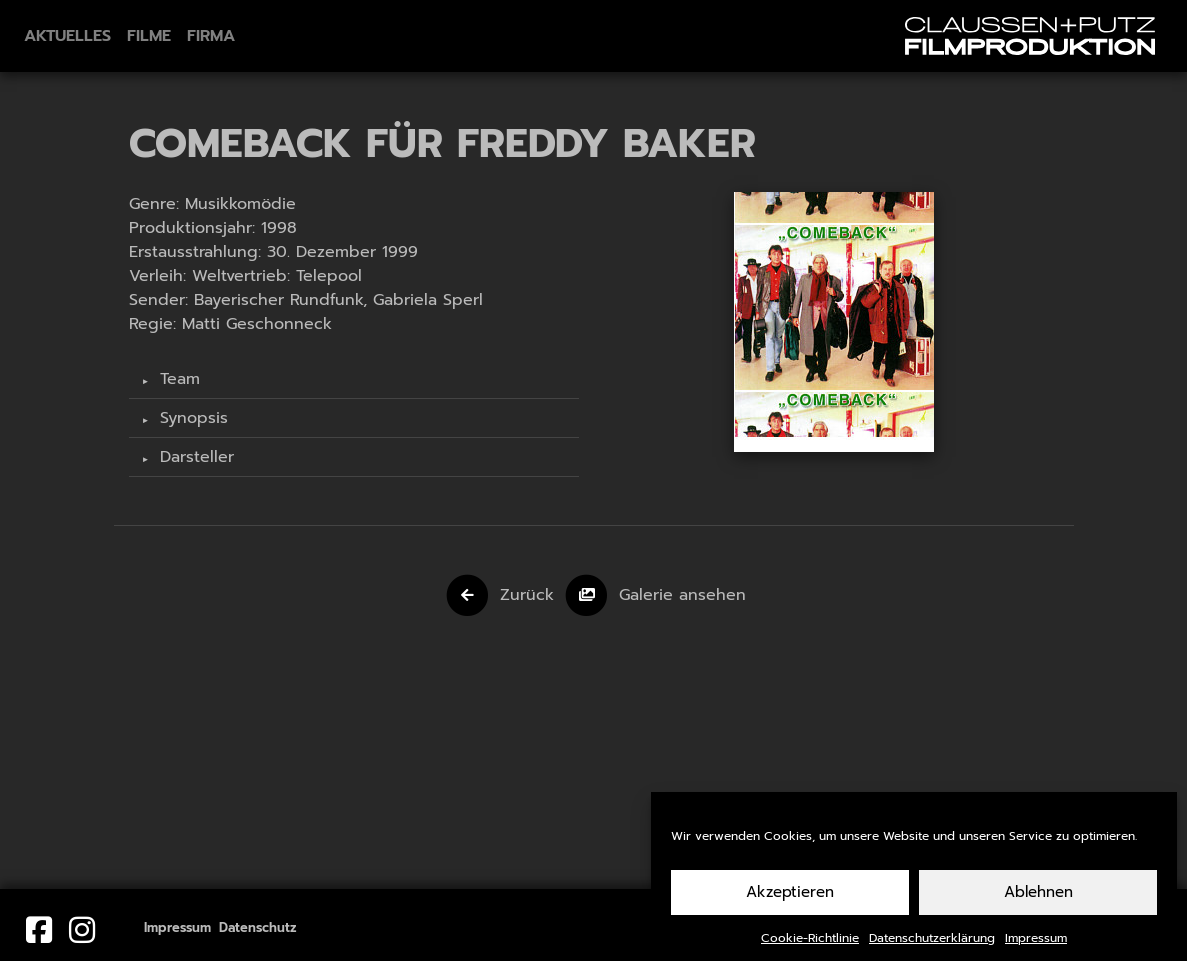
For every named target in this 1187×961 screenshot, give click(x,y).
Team (177, 379)
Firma (211, 36)
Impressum (1036, 947)
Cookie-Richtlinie (810, 947)
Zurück (527, 595)
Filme (149, 36)
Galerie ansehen (682, 595)
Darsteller (194, 457)
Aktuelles (67, 36)
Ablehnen (1038, 901)
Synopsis (191, 418)
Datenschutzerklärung (932, 947)
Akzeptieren (790, 901)
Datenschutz (258, 927)
